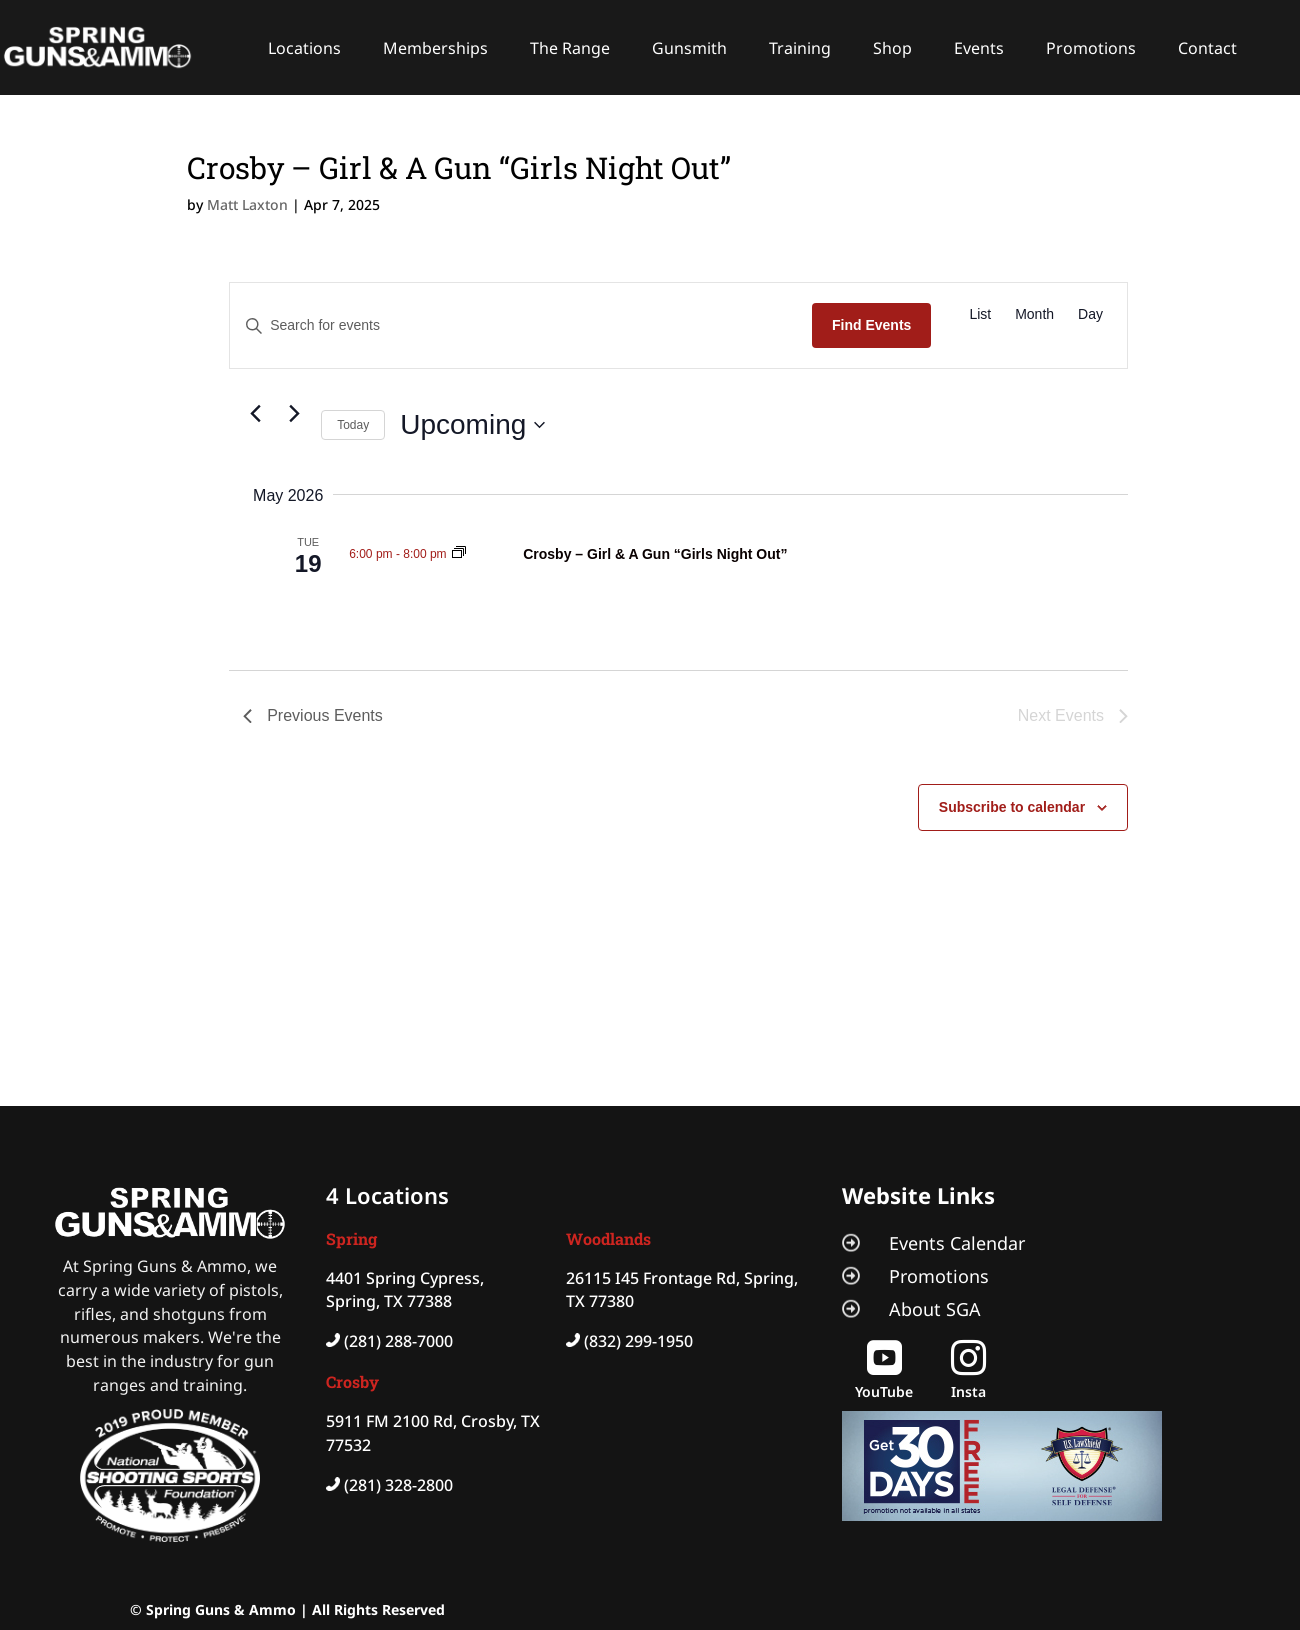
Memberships (435, 48)
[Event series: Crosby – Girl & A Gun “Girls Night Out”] (459, 554)
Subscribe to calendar (1012, 807)
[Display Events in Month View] (1034, 314)
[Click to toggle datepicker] (472, 425)
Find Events (871, 325)
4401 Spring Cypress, (405, 1278)
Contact (1207, 48)
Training (800, 48)
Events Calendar (957, 1243)
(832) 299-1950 (638, 1341)
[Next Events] (294, 413)
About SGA (935, 1309)
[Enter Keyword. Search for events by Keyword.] (521, 325)
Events (979, 48)
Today (353, 425)
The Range (570, 48)
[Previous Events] (255, 413)
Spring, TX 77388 (389, 1301)
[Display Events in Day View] (1090, 314)
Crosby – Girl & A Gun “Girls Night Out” (655, 554)
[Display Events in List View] (980, 314)
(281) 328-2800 (398, 1485)
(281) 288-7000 (398, 1341)
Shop (892, 48)
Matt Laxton (247, 204)
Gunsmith (689, 48)
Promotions (1091, 48)
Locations (304, 48)
